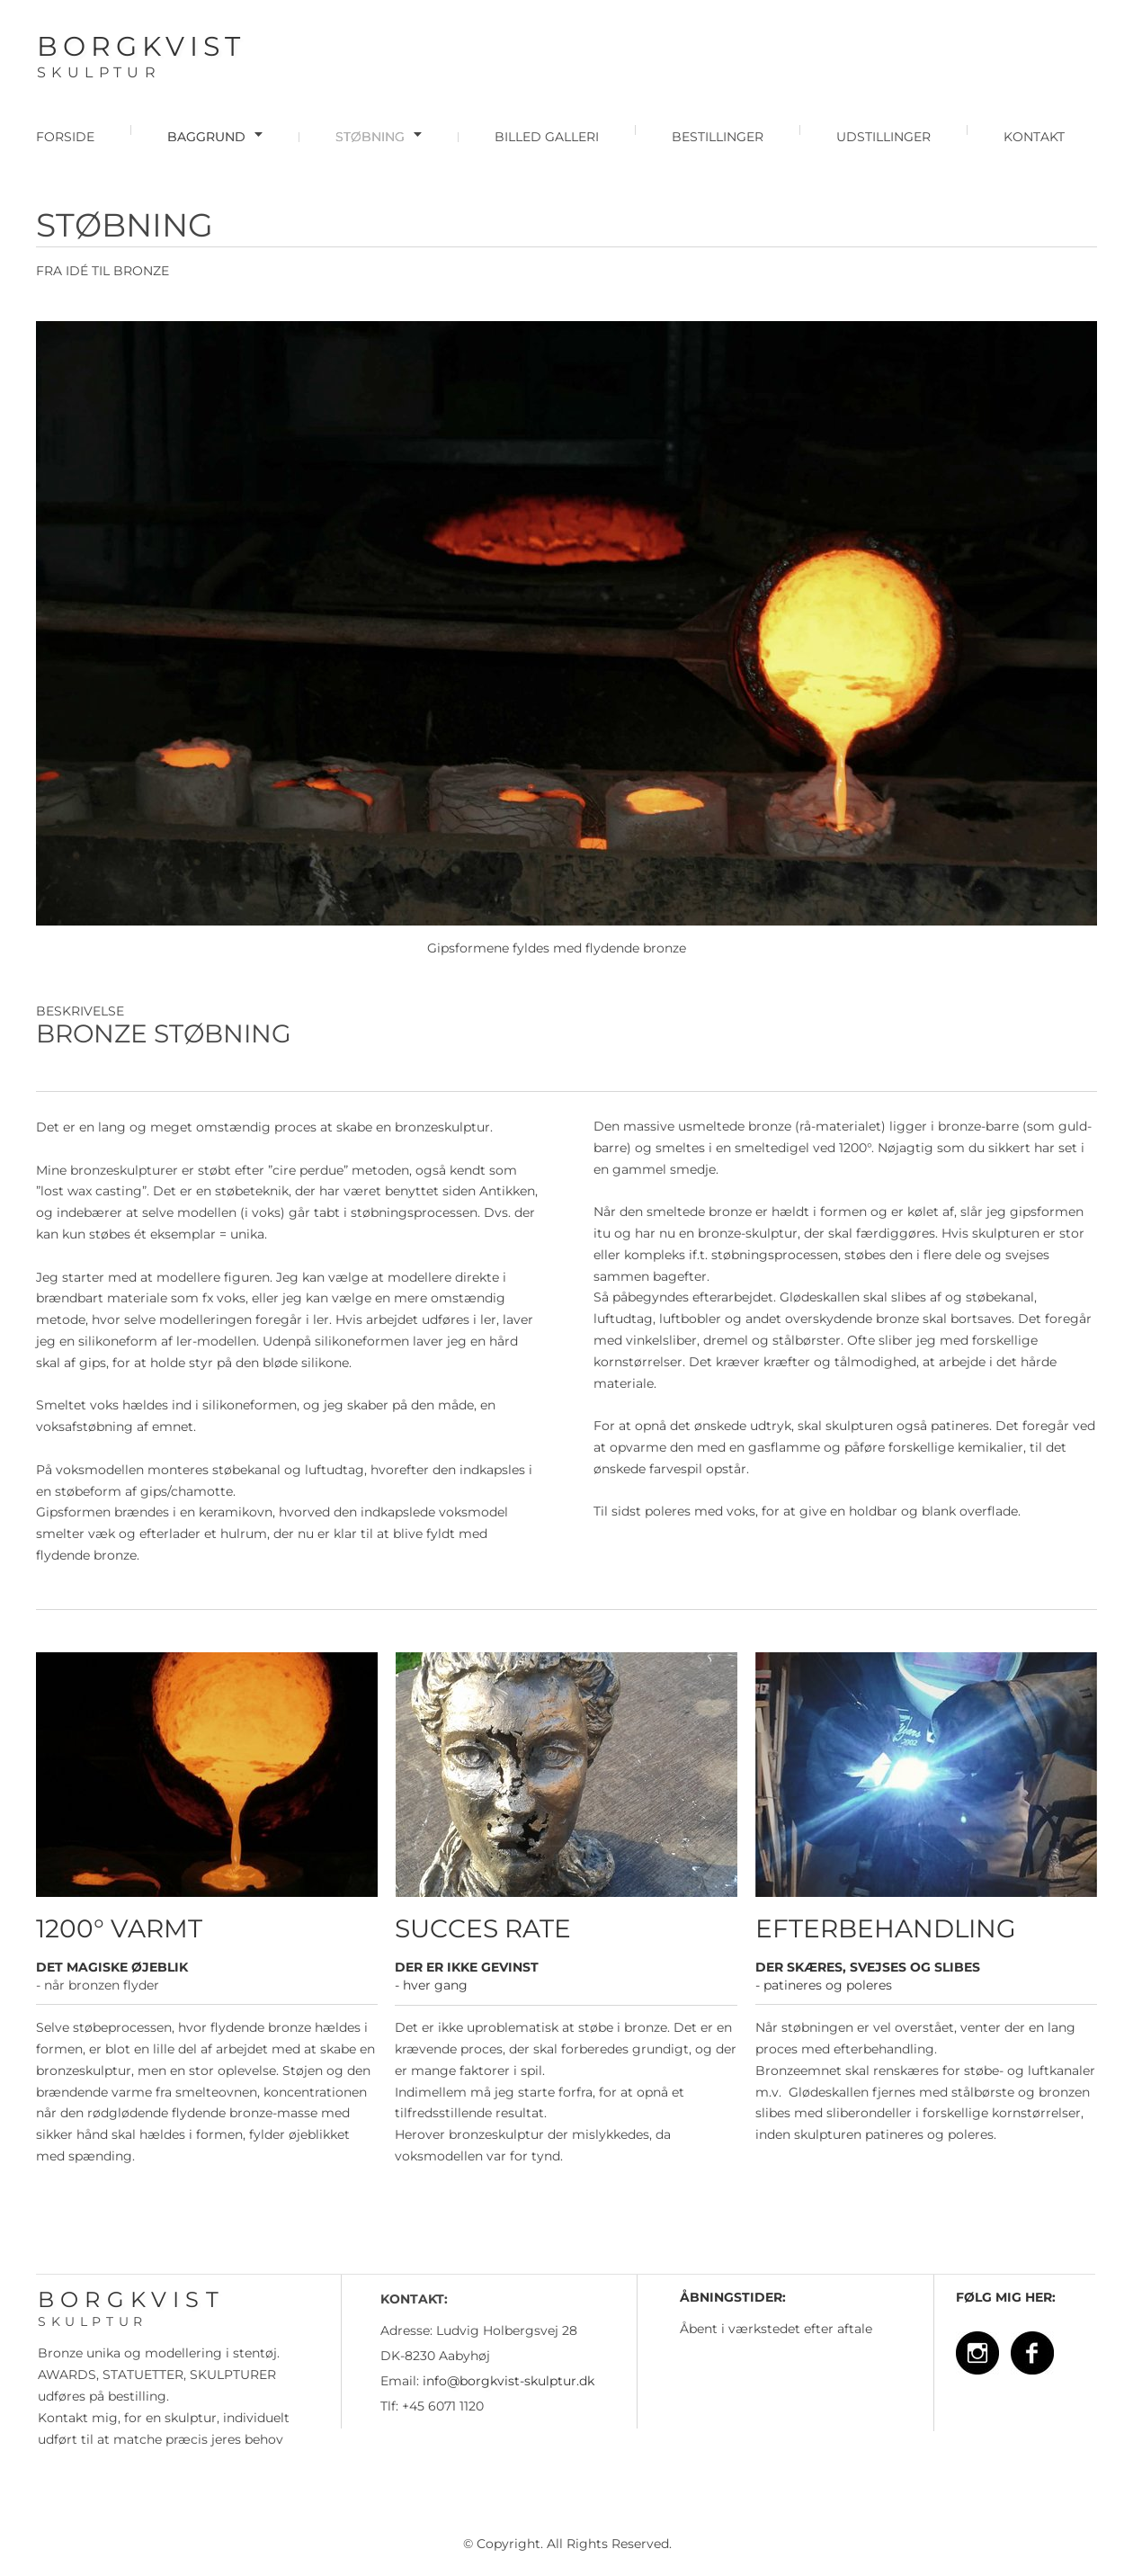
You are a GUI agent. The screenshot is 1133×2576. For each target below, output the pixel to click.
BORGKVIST (141, 46)
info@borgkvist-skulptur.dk (508, 2381)
